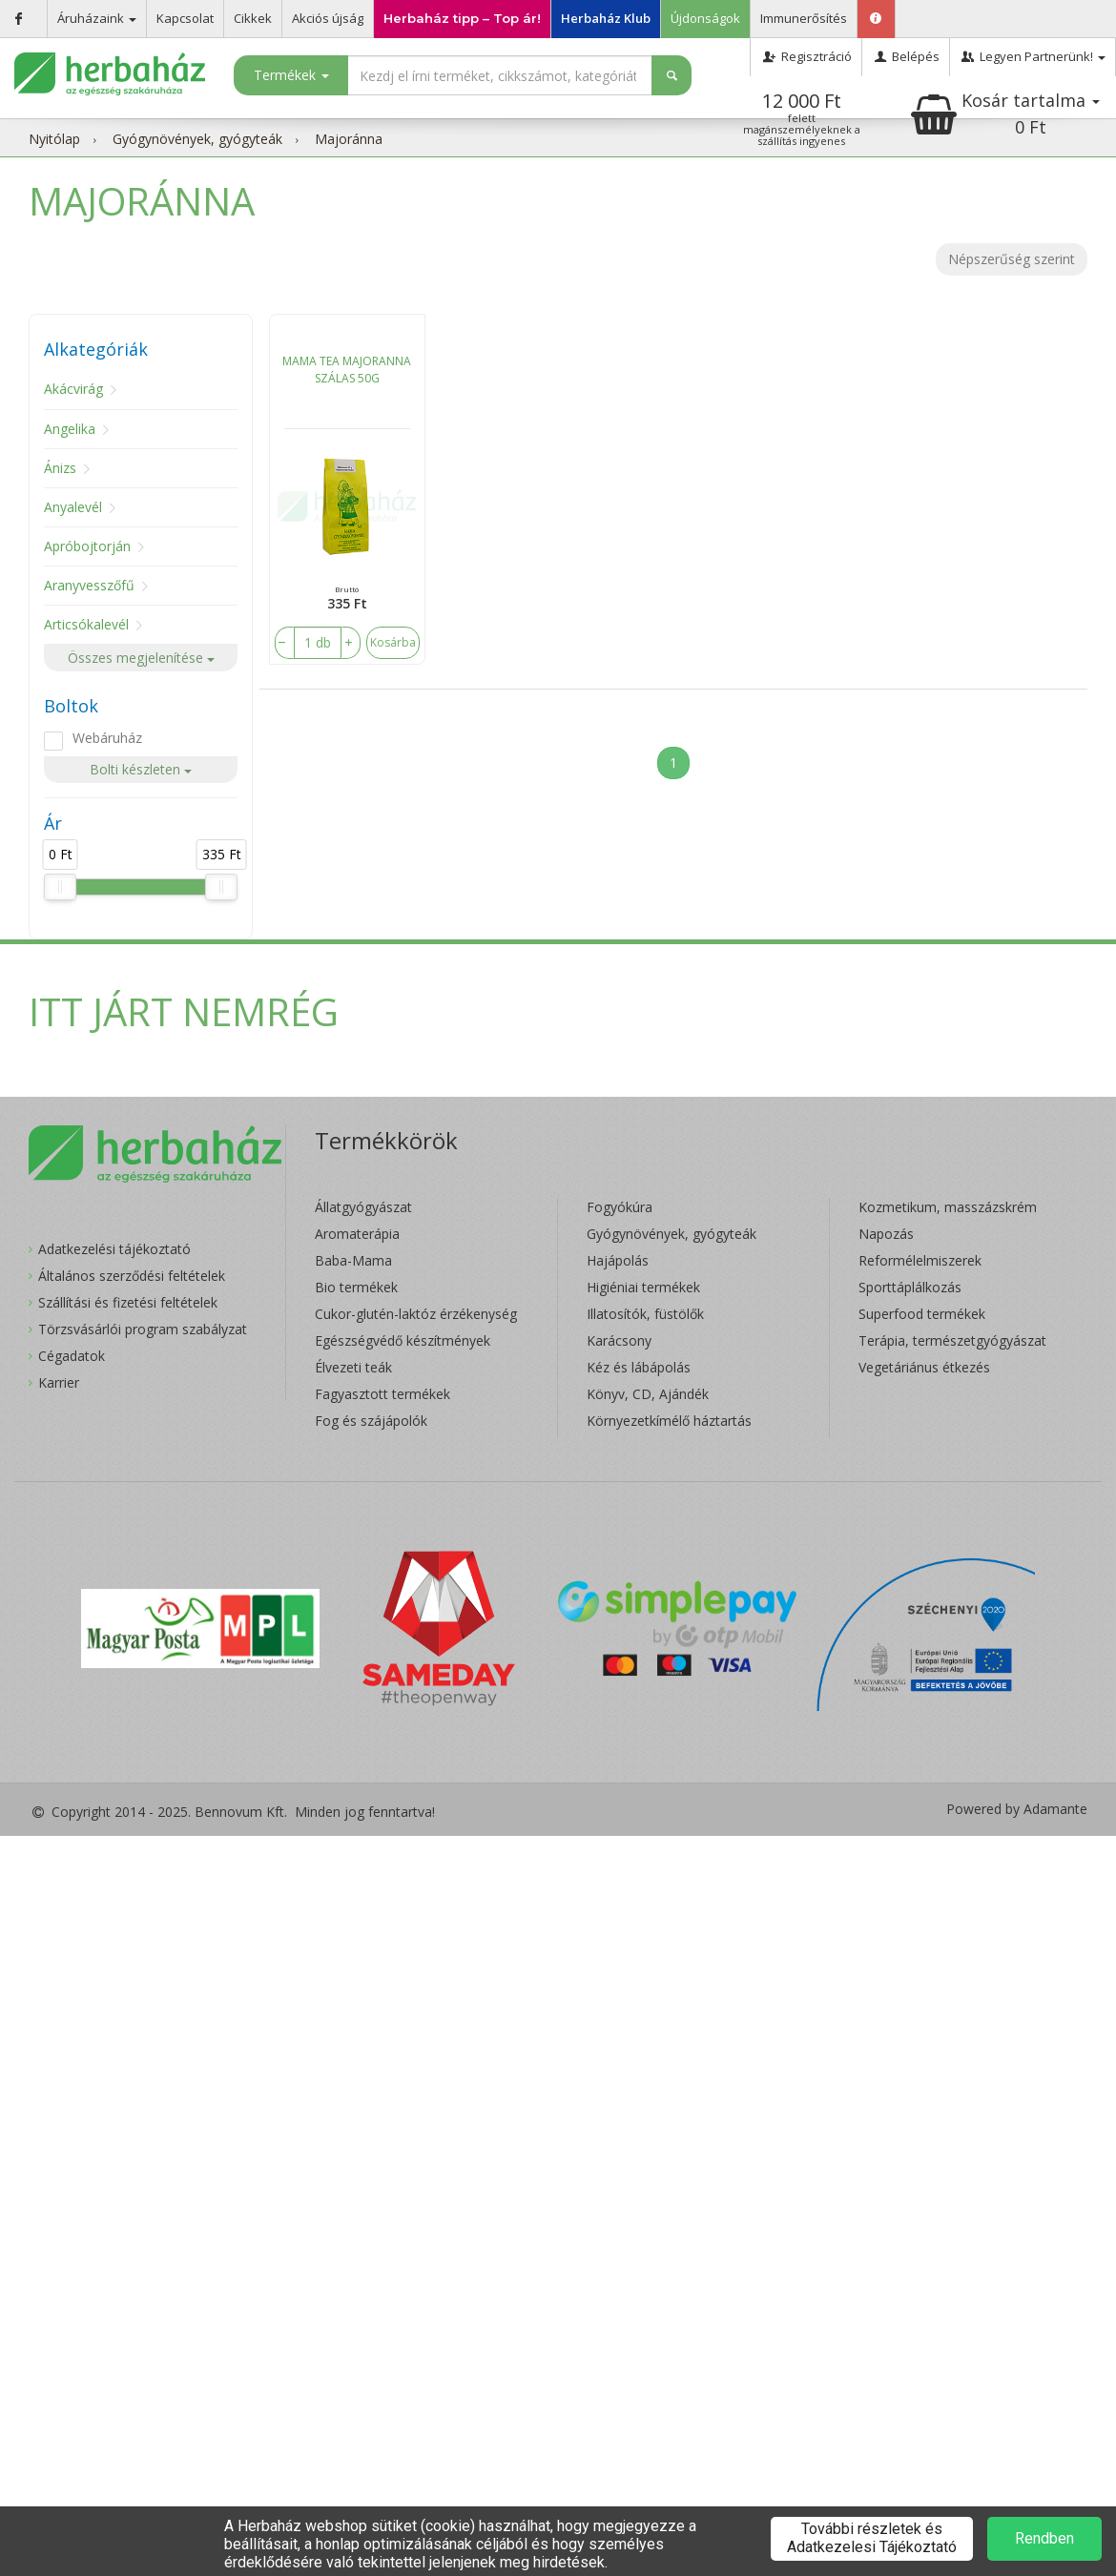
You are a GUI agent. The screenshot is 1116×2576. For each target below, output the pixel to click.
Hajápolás (618, 1260)
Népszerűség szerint (1011, 259)
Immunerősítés (803, 18)
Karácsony (619, 1340)
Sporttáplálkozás (909, 1287)
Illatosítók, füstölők (645, 1314)
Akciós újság (327, 18)
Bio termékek (356, 1287)
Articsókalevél (86, 624)
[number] (317, 643)
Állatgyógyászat (363, 1207)
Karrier (58, 1382)
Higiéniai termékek (643, 1287)
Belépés (906, 56)
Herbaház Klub (606, 18)
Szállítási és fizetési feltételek (127, 1302)
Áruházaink (96, 18)
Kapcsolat (185, 18)
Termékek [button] (291, 75)
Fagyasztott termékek (382, 1394)
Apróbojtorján (87, 546)
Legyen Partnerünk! (1033, 56)
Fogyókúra (619, 1207)
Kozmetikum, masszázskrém (947, 1207)
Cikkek (253, 18)
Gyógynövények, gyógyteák (197, 139)
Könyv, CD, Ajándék (648, 1394)
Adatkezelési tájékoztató (114, 1249)
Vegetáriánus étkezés (924, 1367)
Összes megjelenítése (141, 658)
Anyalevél (73, 507)
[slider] (60, 887)
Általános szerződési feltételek (131, 1276)
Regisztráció (805, 56)
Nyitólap (54, 139)
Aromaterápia (357, 1234)
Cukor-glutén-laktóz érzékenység (416, 1314)
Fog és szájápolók (371, 1421)
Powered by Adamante (1016, 1809)
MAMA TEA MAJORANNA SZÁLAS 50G (346, 369)
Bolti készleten (141, 769)
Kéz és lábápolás (639, 1367)
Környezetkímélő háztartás (669, 1421)
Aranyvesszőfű (89, 585)
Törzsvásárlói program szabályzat (142, 1329)
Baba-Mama (353, 1260)
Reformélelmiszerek (920, 1260)
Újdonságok (705, 18)
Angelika (69, 429)
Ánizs (60, 468)
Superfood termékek (921, 1314)
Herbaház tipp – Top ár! (462, 18)
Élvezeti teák (353, 1367)
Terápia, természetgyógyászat (952, 1340)
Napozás (886, 1234)
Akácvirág (73, 389)
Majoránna (348, 139)
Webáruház (107, 738)
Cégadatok (71, 1356)
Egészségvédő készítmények (402, 1340)
